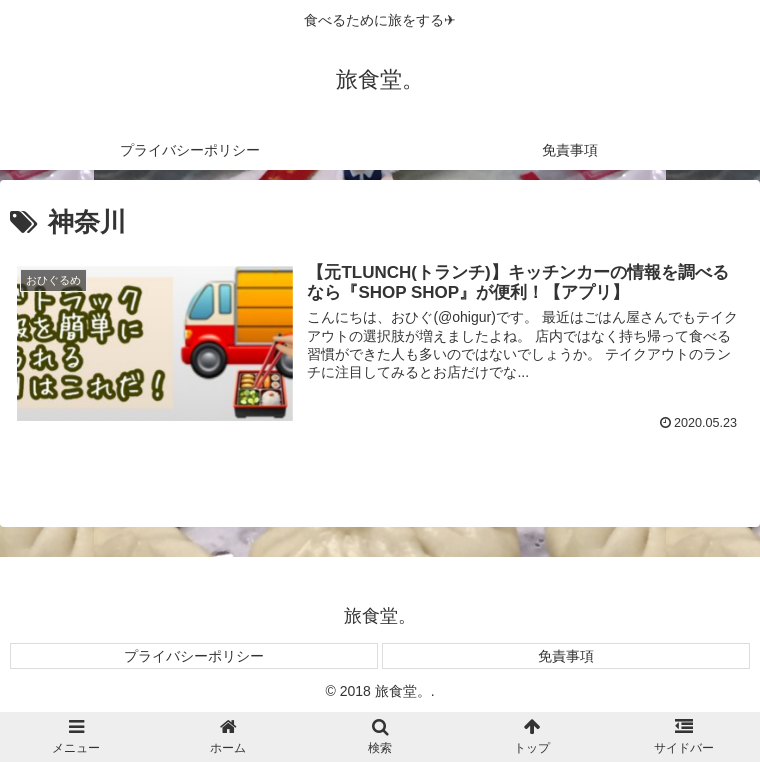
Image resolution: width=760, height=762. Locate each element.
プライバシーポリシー (194, 656)
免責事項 (566, 656)
